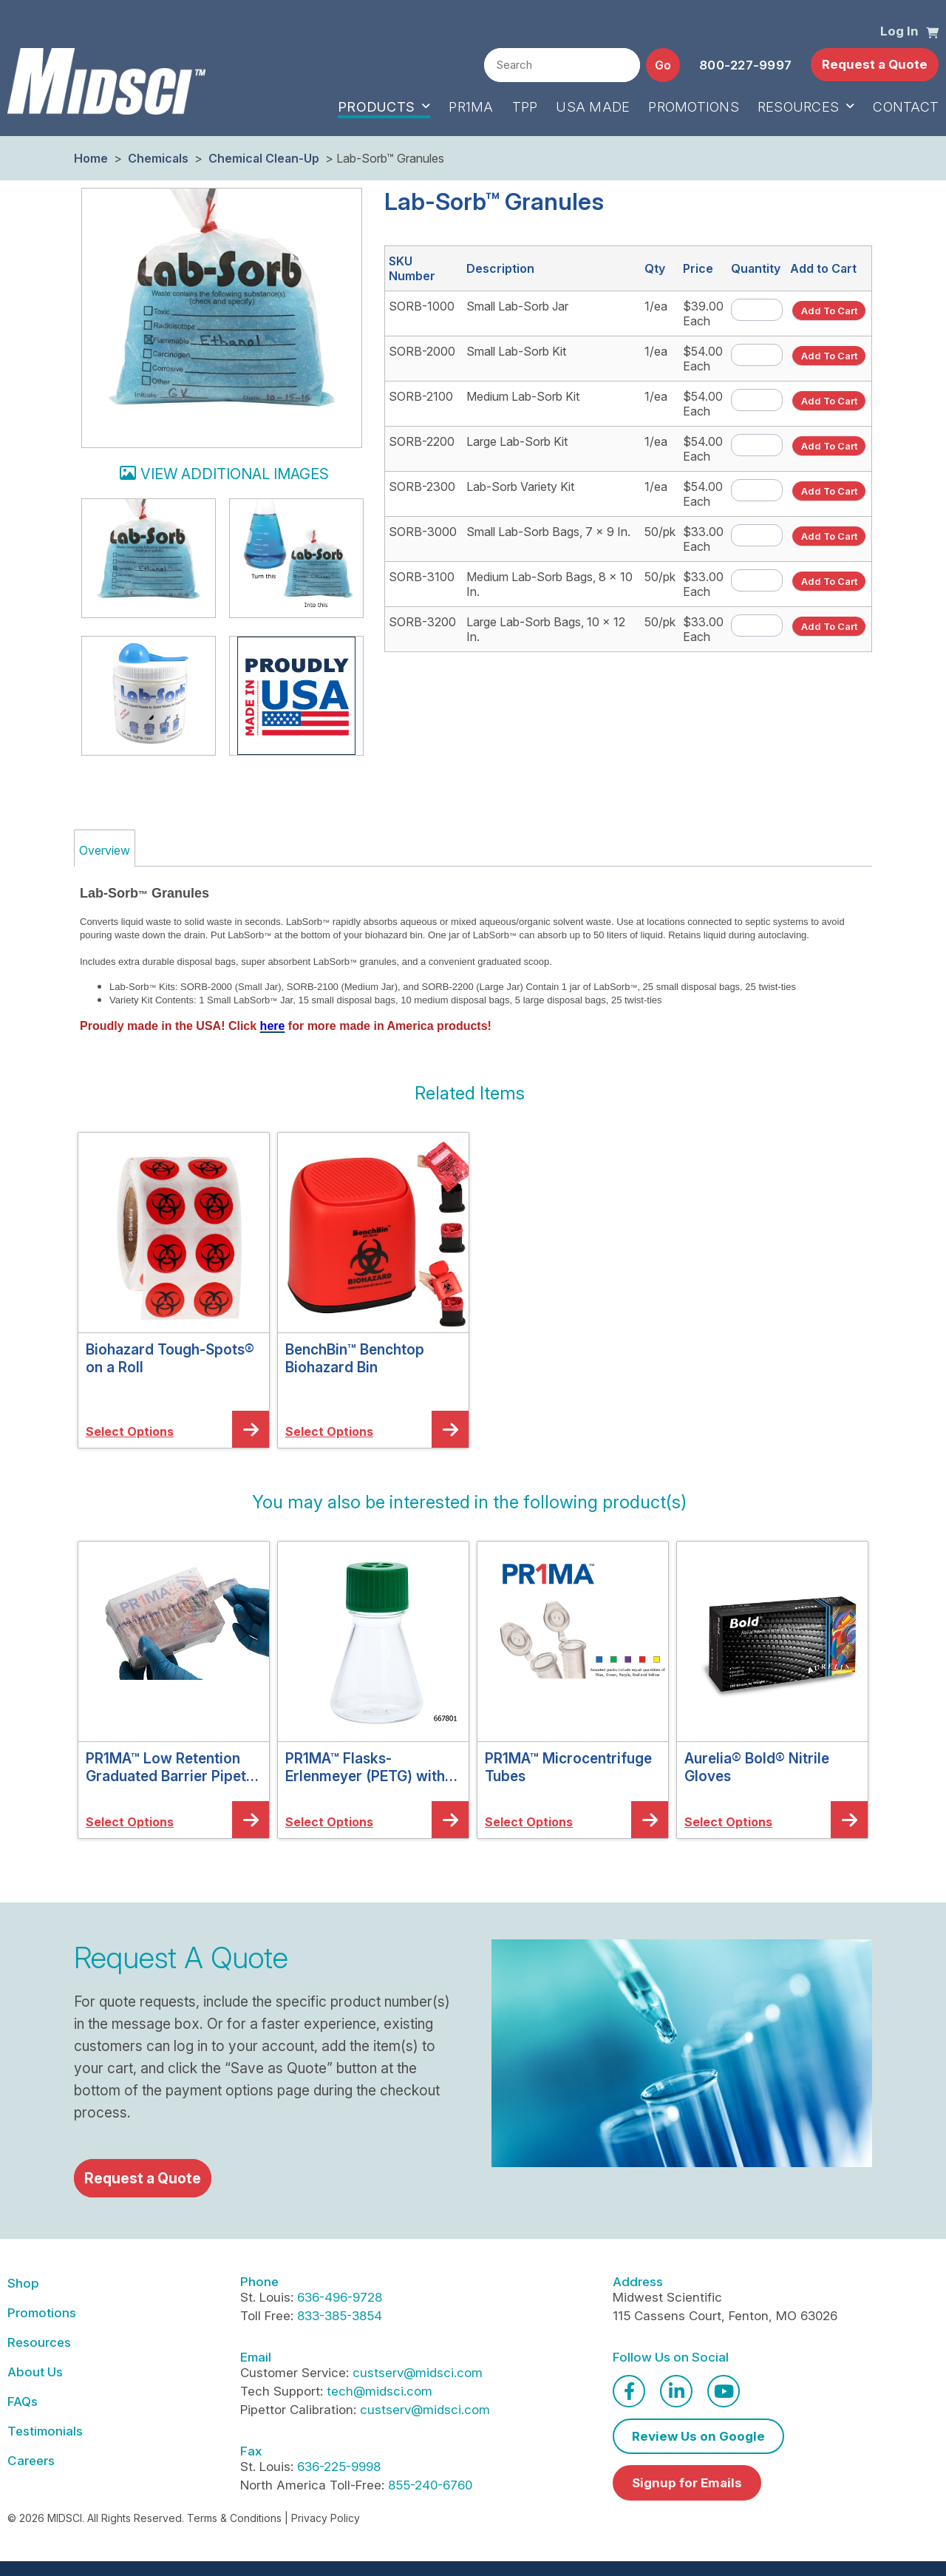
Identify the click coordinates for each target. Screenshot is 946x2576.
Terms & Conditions (234, 2518)
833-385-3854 (339, 2315)
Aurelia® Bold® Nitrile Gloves (756, 1767)
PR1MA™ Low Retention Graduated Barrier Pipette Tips (172, 1767)
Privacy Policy (325, 2518)
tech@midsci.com (379, 2391)
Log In (899, 31)
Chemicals (158, 158)
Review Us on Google (698, 2436)
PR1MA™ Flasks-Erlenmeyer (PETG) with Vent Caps (365, 1767)
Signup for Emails (687, 2482)
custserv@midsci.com (418, 2372)
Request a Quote (875, 64)
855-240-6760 (430, 2485)
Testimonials (45, 2431)
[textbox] (562, 66)
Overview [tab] (104, 850)
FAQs (22, 2401)
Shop (23, 2283)
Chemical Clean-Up (263, 158)
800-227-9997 (745, 65)
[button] (932, 31)
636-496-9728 (339, 2297)
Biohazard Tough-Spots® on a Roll (170, 1358)
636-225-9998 (339, 2466)
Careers (31, 2460)
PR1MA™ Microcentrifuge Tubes (568, 1767)
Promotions (41, 2312)
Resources (39, 2342)
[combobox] (562, 65)
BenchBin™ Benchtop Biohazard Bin (354, 1358)
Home (91, 158)
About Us (35, 2372)
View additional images (234, 474)
